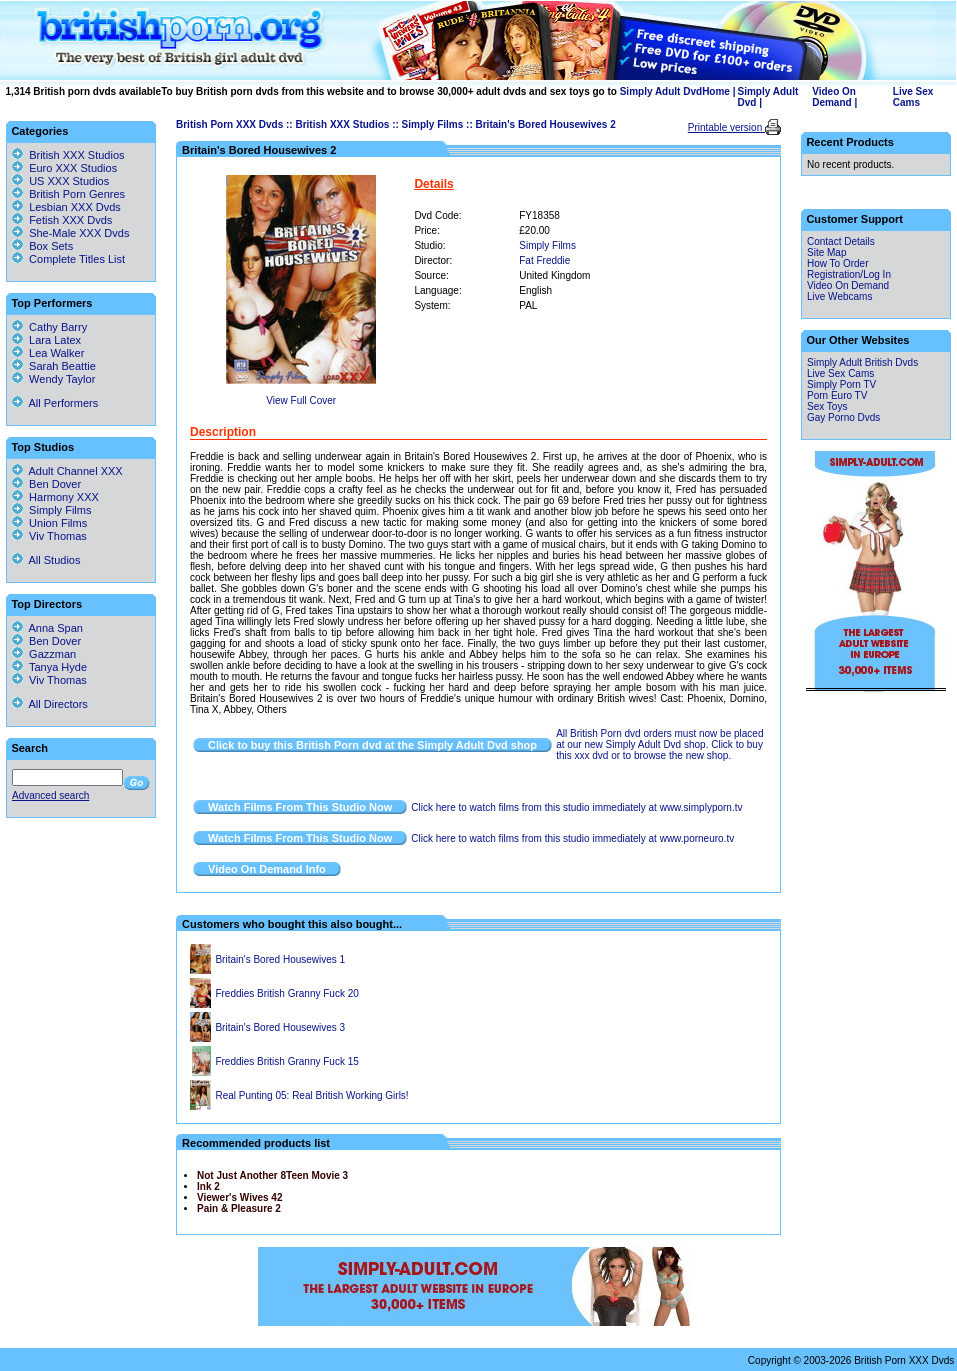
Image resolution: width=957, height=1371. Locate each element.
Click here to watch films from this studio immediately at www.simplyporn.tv (576, 807)
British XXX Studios (342, 124)
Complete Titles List (68, 259)
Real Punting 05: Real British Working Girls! (311, 1095)
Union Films (49, 523)
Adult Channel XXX (67, 471)
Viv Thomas (49, 536)
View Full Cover (301, 400)
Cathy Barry (49, 327)
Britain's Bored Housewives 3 (280, 1027)
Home (716, 91)
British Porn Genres (77, 194)
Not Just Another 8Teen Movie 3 (272, 1175)
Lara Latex (46, 340)
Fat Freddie (544, 260)
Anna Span (47, 628)
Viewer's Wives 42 (240, 1197)
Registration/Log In (849, 274)
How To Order (838, 263)
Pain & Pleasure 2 (239, 1208)
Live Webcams (839, 296)
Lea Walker (48, 353)
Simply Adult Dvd (661, 91)
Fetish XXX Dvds (70, 220)
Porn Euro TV (837, 395)
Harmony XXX (55, 497)
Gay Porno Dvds (843, 417)
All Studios (46, 560)
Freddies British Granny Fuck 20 (286, 993)
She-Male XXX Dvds (79, 233)
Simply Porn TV (841, 384)
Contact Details (841, 241)
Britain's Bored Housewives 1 (280, 959)
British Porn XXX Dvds (229, 124)
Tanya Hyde (49, 667)
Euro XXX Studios (73, 168)
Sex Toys (827, 406)
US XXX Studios (69, 181)
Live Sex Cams (913, 97)
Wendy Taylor (53, 379)
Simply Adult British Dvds (862, 362)
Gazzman (44, 654)
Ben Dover (46, 484)
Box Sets (51, 246)
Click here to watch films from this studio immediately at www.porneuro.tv (572, 838)
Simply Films (433, 124)
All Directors (50, 704)
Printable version (726, 127)
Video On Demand (834, 97)
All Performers (55, 403)
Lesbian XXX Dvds (75, 207)
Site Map (826, 252)
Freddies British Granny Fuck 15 (286, 1061)
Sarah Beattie (54, 366)
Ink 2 (208, 1186)
